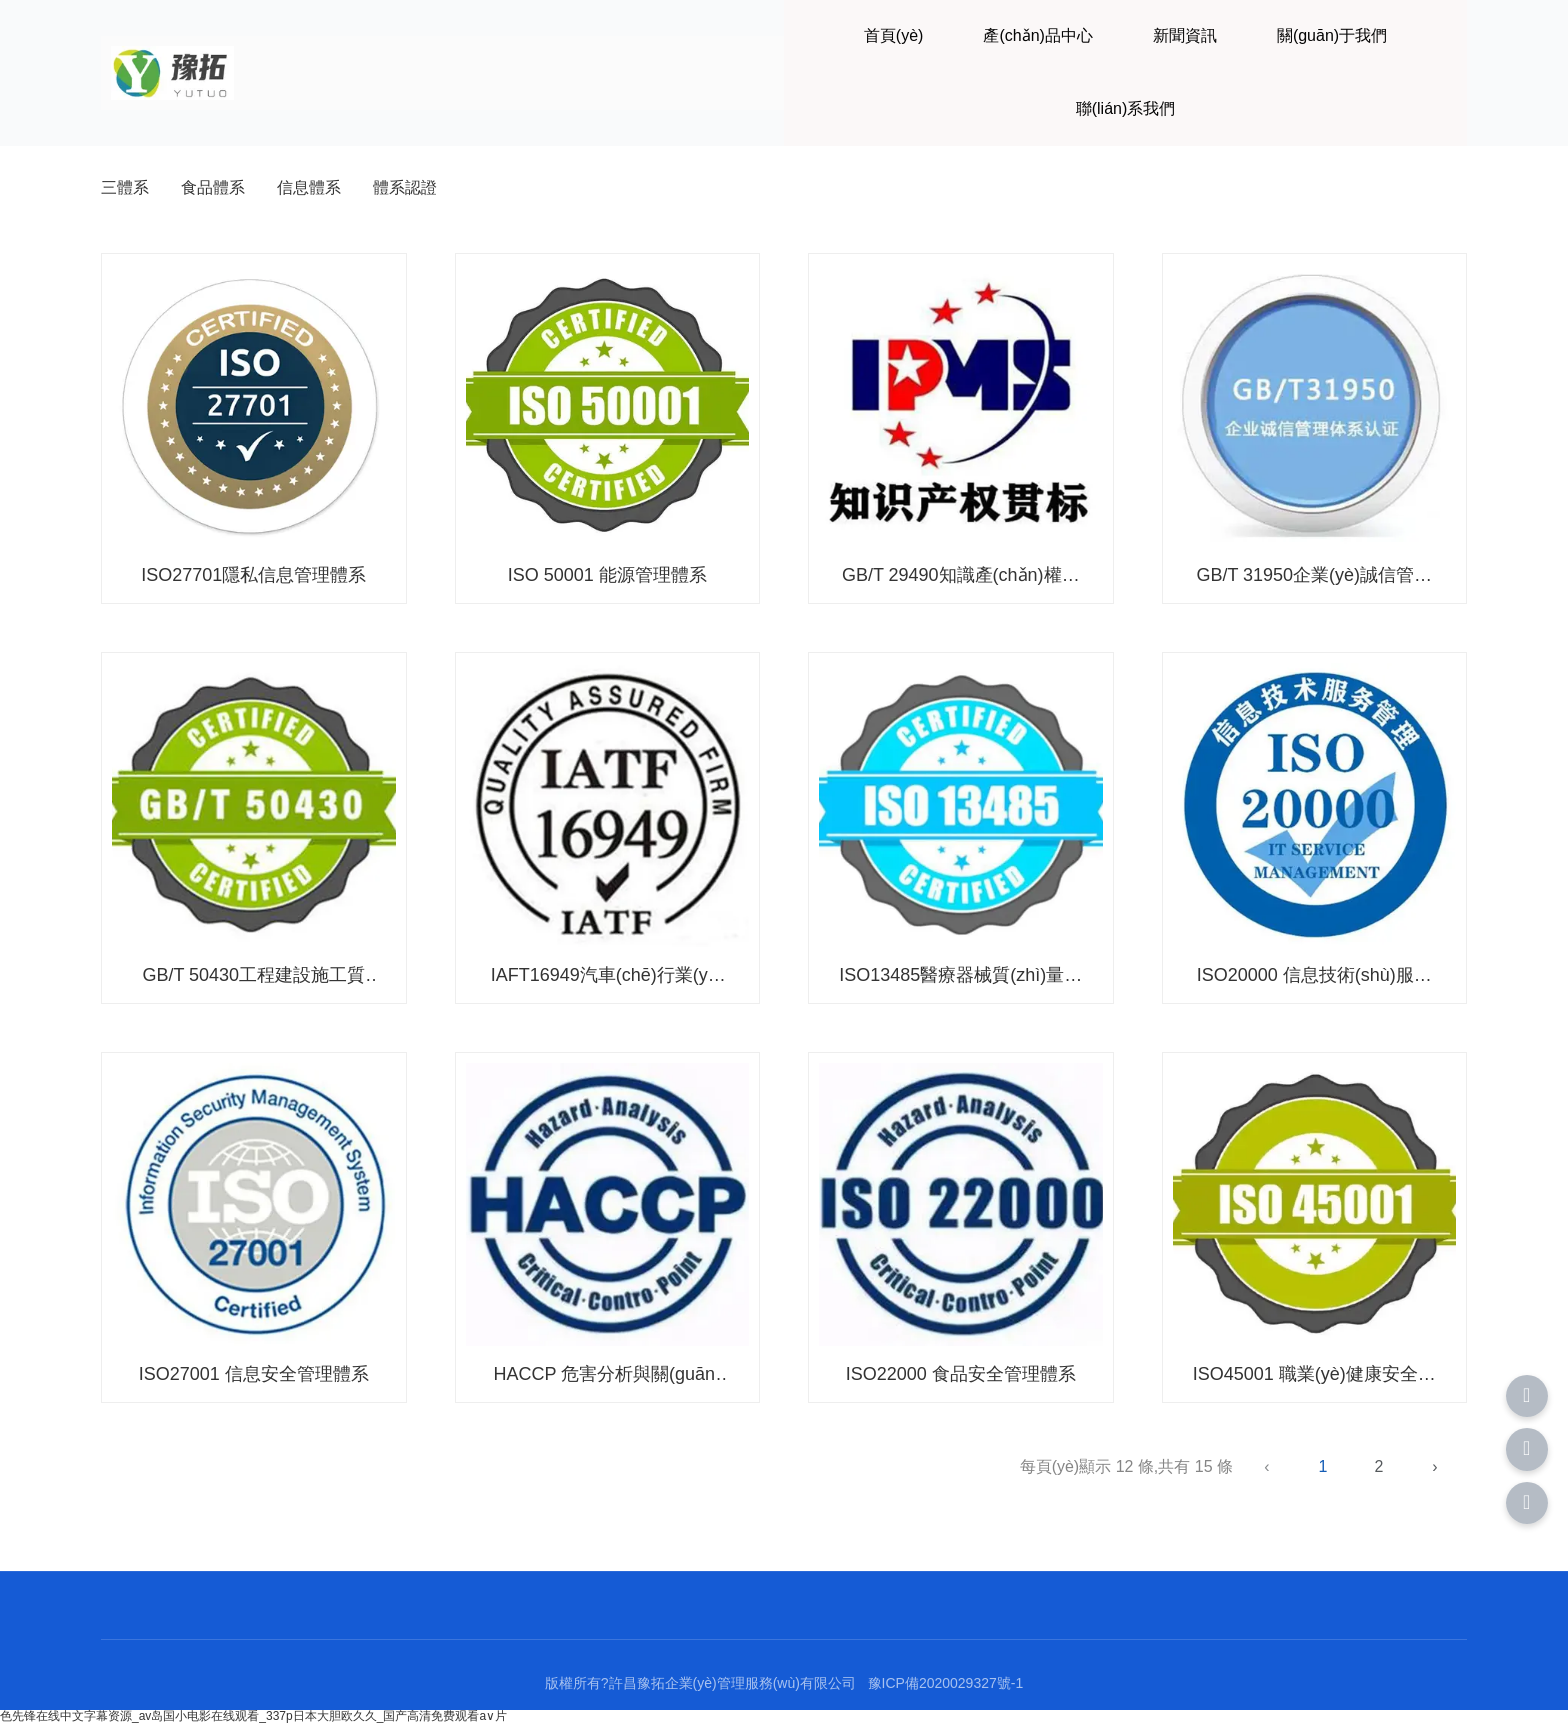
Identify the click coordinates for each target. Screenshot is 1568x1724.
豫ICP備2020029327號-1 (946, 1683)
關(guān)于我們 (1332, 35)
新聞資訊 (1185, 35)
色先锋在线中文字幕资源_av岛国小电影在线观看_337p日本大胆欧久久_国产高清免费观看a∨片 (253, 1716)
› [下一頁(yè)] (1434, 1466)
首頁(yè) (894, 35)
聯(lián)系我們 (1126, 108)
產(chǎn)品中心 (1037, 35)
